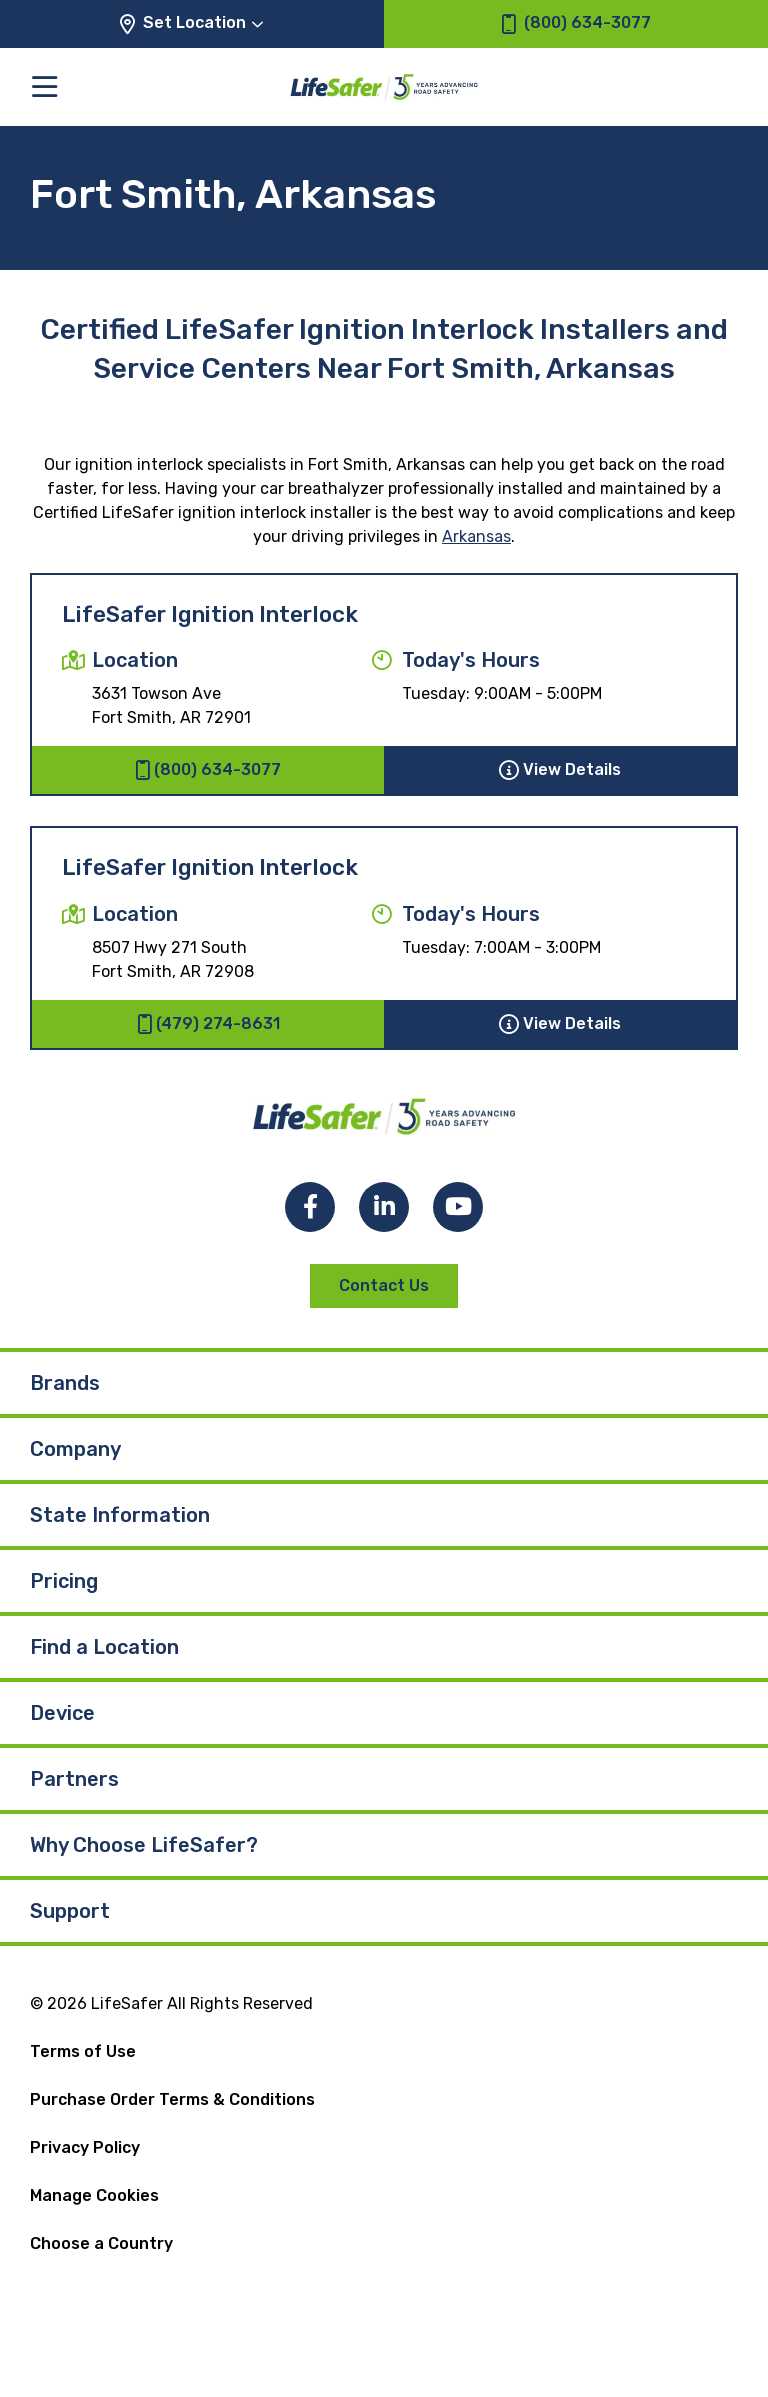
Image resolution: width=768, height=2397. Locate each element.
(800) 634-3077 (208, 770)
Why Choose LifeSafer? (144, 1845)
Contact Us (384, 1285)
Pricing (64, 1581)
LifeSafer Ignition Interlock (210, 614)
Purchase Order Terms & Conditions (172, 2099)
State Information (120, 1515)
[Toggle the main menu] (44, 86)
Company (75, 1449)
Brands (65, 1383)
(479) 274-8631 (208, 1024)
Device (62, 1713)
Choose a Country (101, 2243)
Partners (74, 1779)
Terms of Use (83, 2051)
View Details (560, 770)
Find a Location (104, 1647)
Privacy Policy (85, 2147)
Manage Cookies (94, 2195)
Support (70, 1911)
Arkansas (476, 536)
